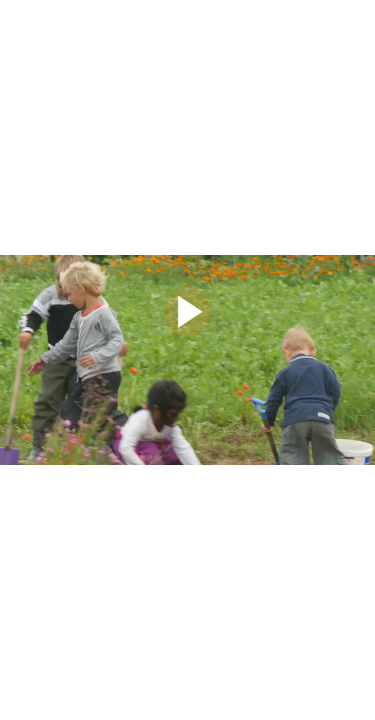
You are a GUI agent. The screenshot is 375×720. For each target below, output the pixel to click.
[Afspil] (187, 332)
